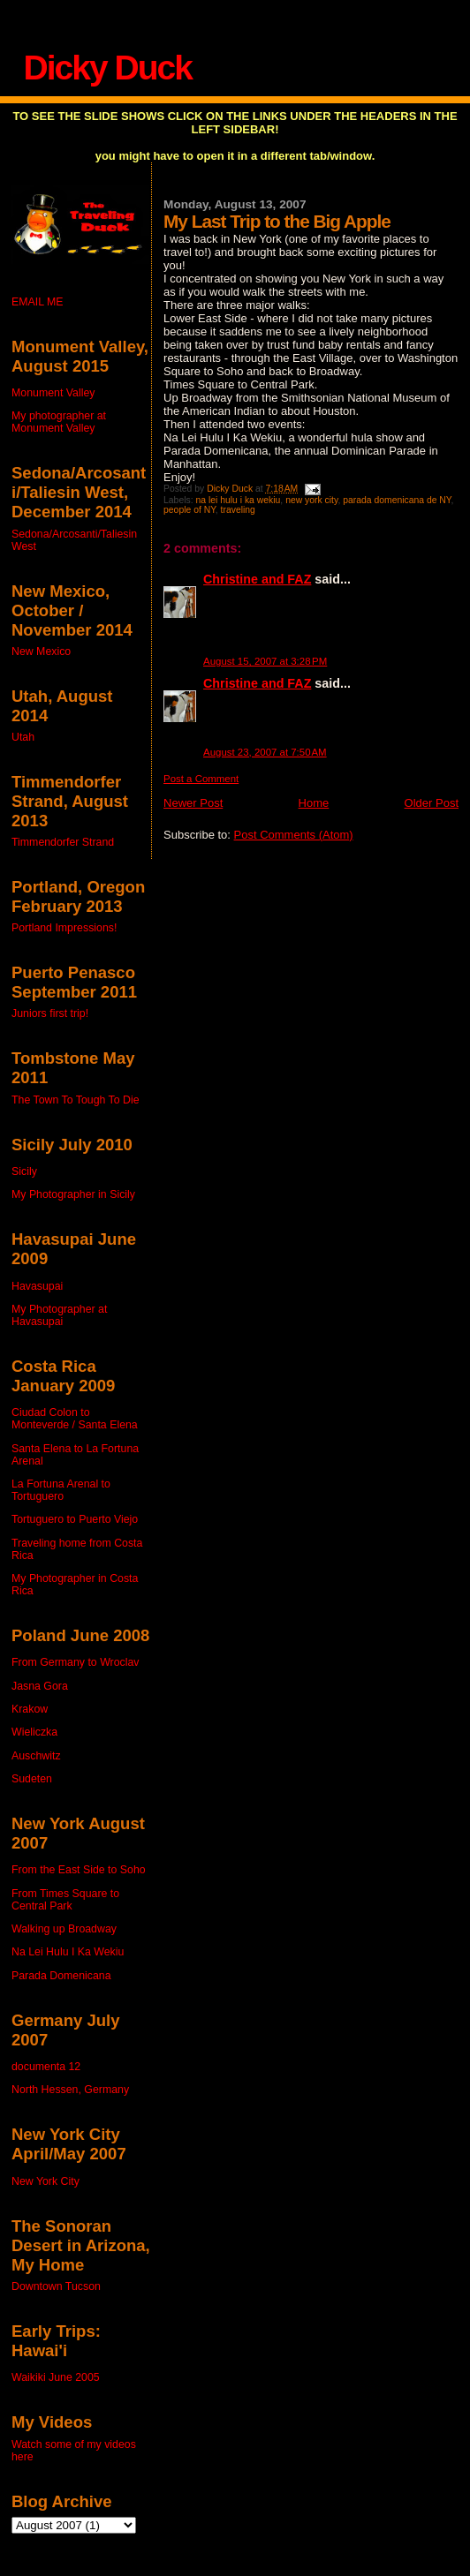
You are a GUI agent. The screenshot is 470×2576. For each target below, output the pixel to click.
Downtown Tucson (56, 2286)
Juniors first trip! (49, 1013)
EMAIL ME (37, 302)
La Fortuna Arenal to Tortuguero (60, 1490)
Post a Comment (201, 778)
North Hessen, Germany (70, 2089)
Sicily (24, 1171)
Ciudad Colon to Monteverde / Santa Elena (74, 1418)
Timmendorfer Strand (62, 842)
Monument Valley (53, 393)
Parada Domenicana (61, 1976)
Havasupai (37, 1286)
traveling (238, 510)
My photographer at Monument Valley (58, 422)
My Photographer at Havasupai (59, 1315)
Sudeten (31, 1779)
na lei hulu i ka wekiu (237, 500)
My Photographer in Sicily (73, 1194)
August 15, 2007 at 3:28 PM (265, 661)
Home (314, 803)
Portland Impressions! (64, 928)
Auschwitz (36, 1756)
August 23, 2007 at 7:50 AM (265, 752)
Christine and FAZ (257, 579)
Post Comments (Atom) (293, 834)
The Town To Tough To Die (75, 1100)
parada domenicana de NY (397, 500)
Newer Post (193, 803)
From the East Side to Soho (78, 1870)
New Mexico (41, 651)
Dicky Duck (108, 68)
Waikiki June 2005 (55, 2377)
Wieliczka (34, 1732)
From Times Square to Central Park (65, 1899)
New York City (45, 2181)
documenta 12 (45, 2066)
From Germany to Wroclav (75, 1662)
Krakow (29, 1709)
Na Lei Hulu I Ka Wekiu (67, 1952)
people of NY (189, 510)
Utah (22, 737)
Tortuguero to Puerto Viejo (74, 1519)
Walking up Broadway (64, 1929)
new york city (311, 500)
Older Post (432, 803)
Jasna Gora (39, 1686)
